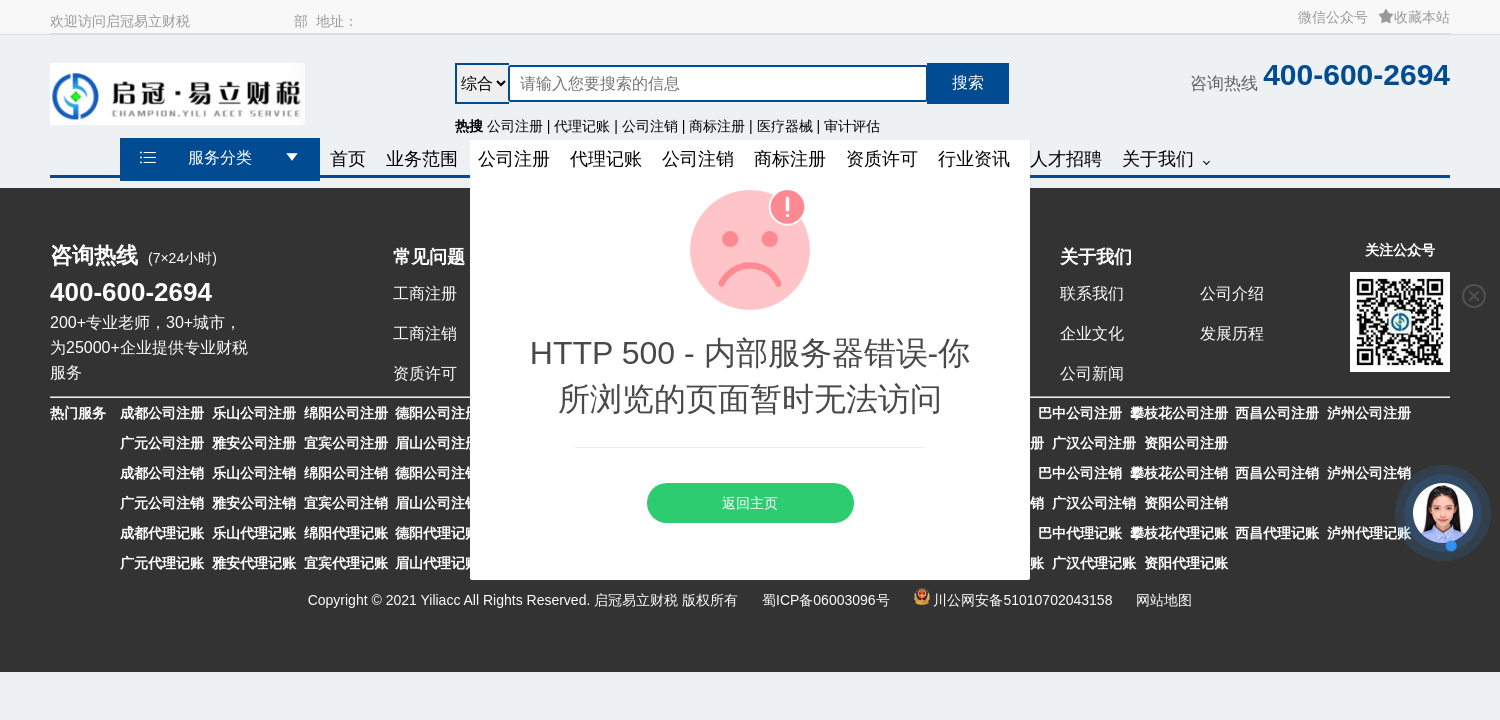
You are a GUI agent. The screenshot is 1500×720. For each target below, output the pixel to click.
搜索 (968, 82)
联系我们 (1092, 293)
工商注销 (425, 333)
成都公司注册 (162, 413)
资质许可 (425, 373)
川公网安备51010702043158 (1022, 600)
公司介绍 (1232, 293)
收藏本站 (1414, 17)
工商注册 (425, 293)
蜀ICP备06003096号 (826, 600)
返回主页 (750, 503)
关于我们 (1096, 257)
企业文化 (1092, 333)
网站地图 (1164, 600)
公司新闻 (1092, 373)
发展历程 (1232, 333)
